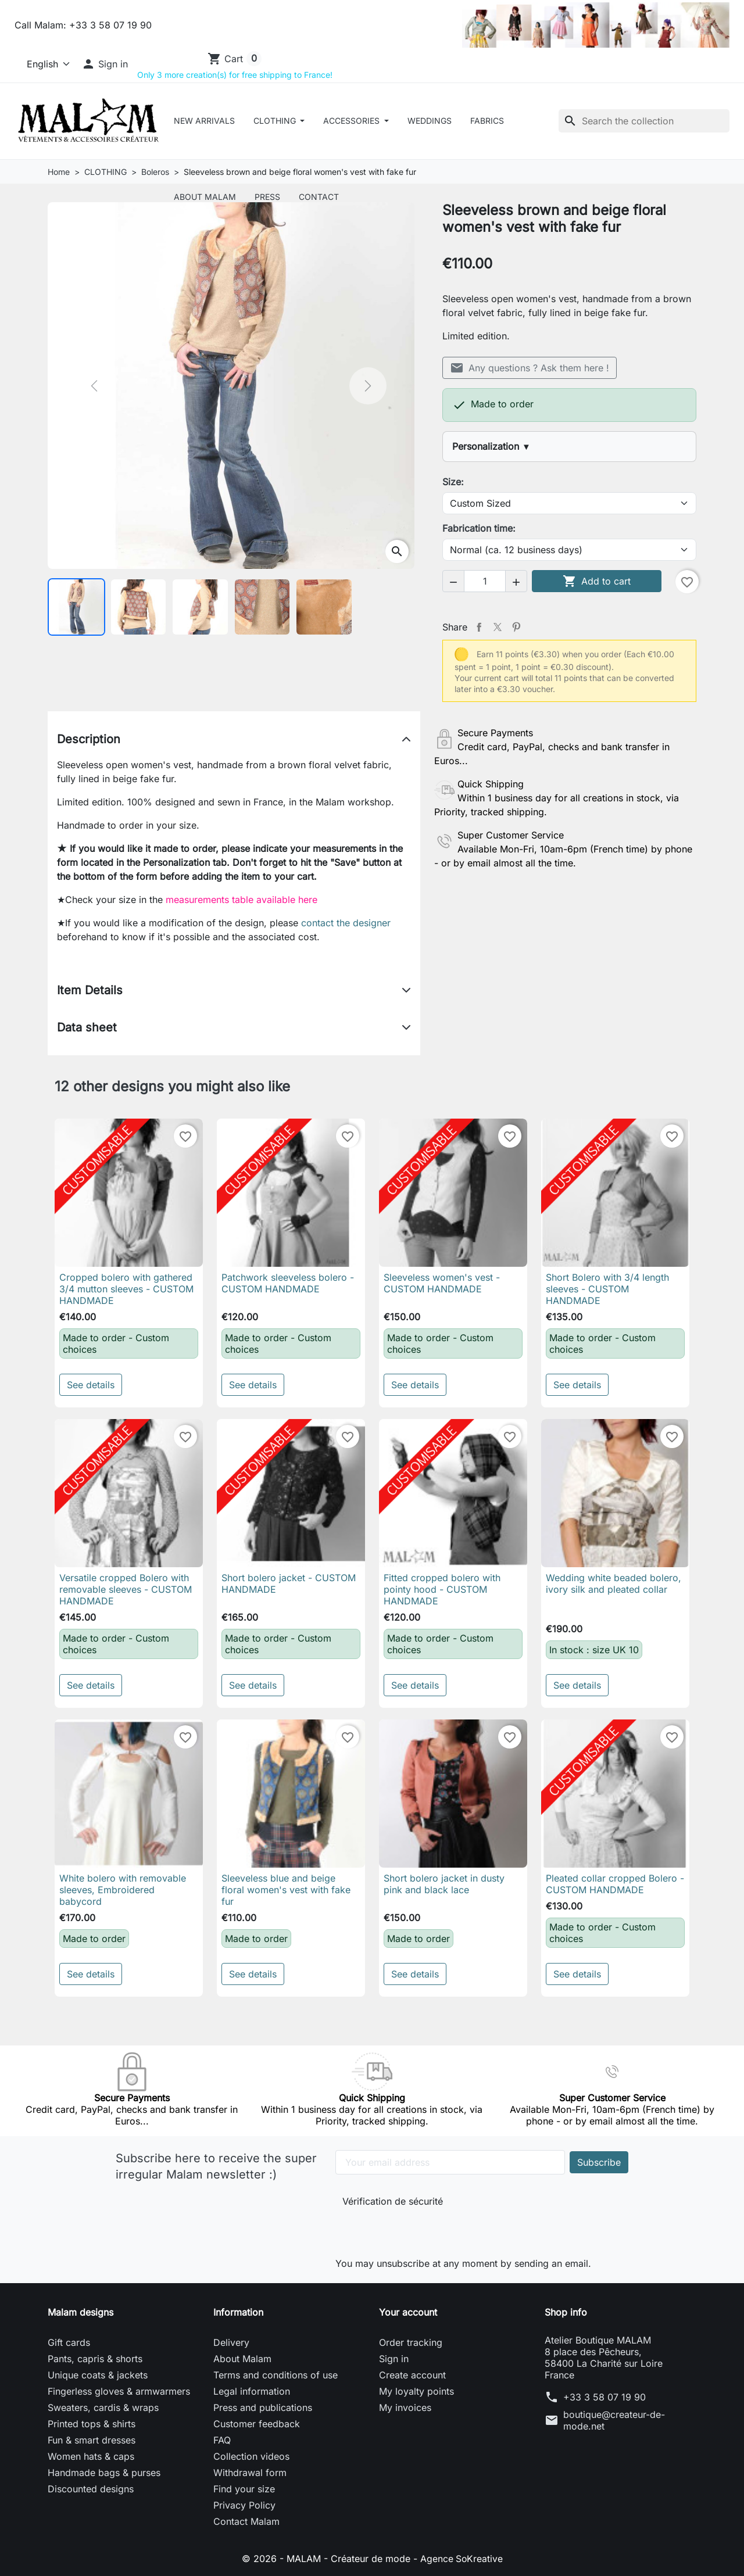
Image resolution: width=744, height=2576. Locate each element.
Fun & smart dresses (91, 2440)
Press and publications (262, 2407)
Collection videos (251, 2456)
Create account (412, 2375)
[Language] (43, 63)
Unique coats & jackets (98, 2375)
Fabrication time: (479, 528)
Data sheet (87, 1027)
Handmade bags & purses (104, 2472)
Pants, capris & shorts (95, 2358)
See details (91, 1385)
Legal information (251, 2391)
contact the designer (346, 923)
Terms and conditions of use (275, 2375)
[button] (104, 63)
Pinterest (516, 627)
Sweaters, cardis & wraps (103, 2407)
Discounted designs (91, 2489)
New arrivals (204, 121)
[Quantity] (485, 581)
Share (479, 627)
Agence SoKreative (461, 2558)
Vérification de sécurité (392, 2201)
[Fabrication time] (569, 550)
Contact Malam (246, 2521)
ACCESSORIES (352, 121)
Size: (453, 482)
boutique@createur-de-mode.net (614, 2420)
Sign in (394, 2358)
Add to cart (597, 581)
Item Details (90, 990)
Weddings (429, 121)
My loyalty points (416, 2391)
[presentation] (420, 2229)
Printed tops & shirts (91, 2424)
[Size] (569, 503)
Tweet (498, 627)
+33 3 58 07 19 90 (604, 2397)
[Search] (644, 120)
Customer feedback (256, 2424)
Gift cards (69, 2342)
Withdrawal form (250, 2472)
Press (267, 197)
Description (88, 739)
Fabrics (487, 121)
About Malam (205, 197)
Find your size (244, 2489)
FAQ (222, 2440)
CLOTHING (275, 121)
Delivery (231, 2342)
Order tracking (410, 2342)
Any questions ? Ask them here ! (529, 368)
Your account (408, 2312)
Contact (319, 197)
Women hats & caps (91, 2456)
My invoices (405, 2407)
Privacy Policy (244, 2505)
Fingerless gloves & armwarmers (119, 2391)
